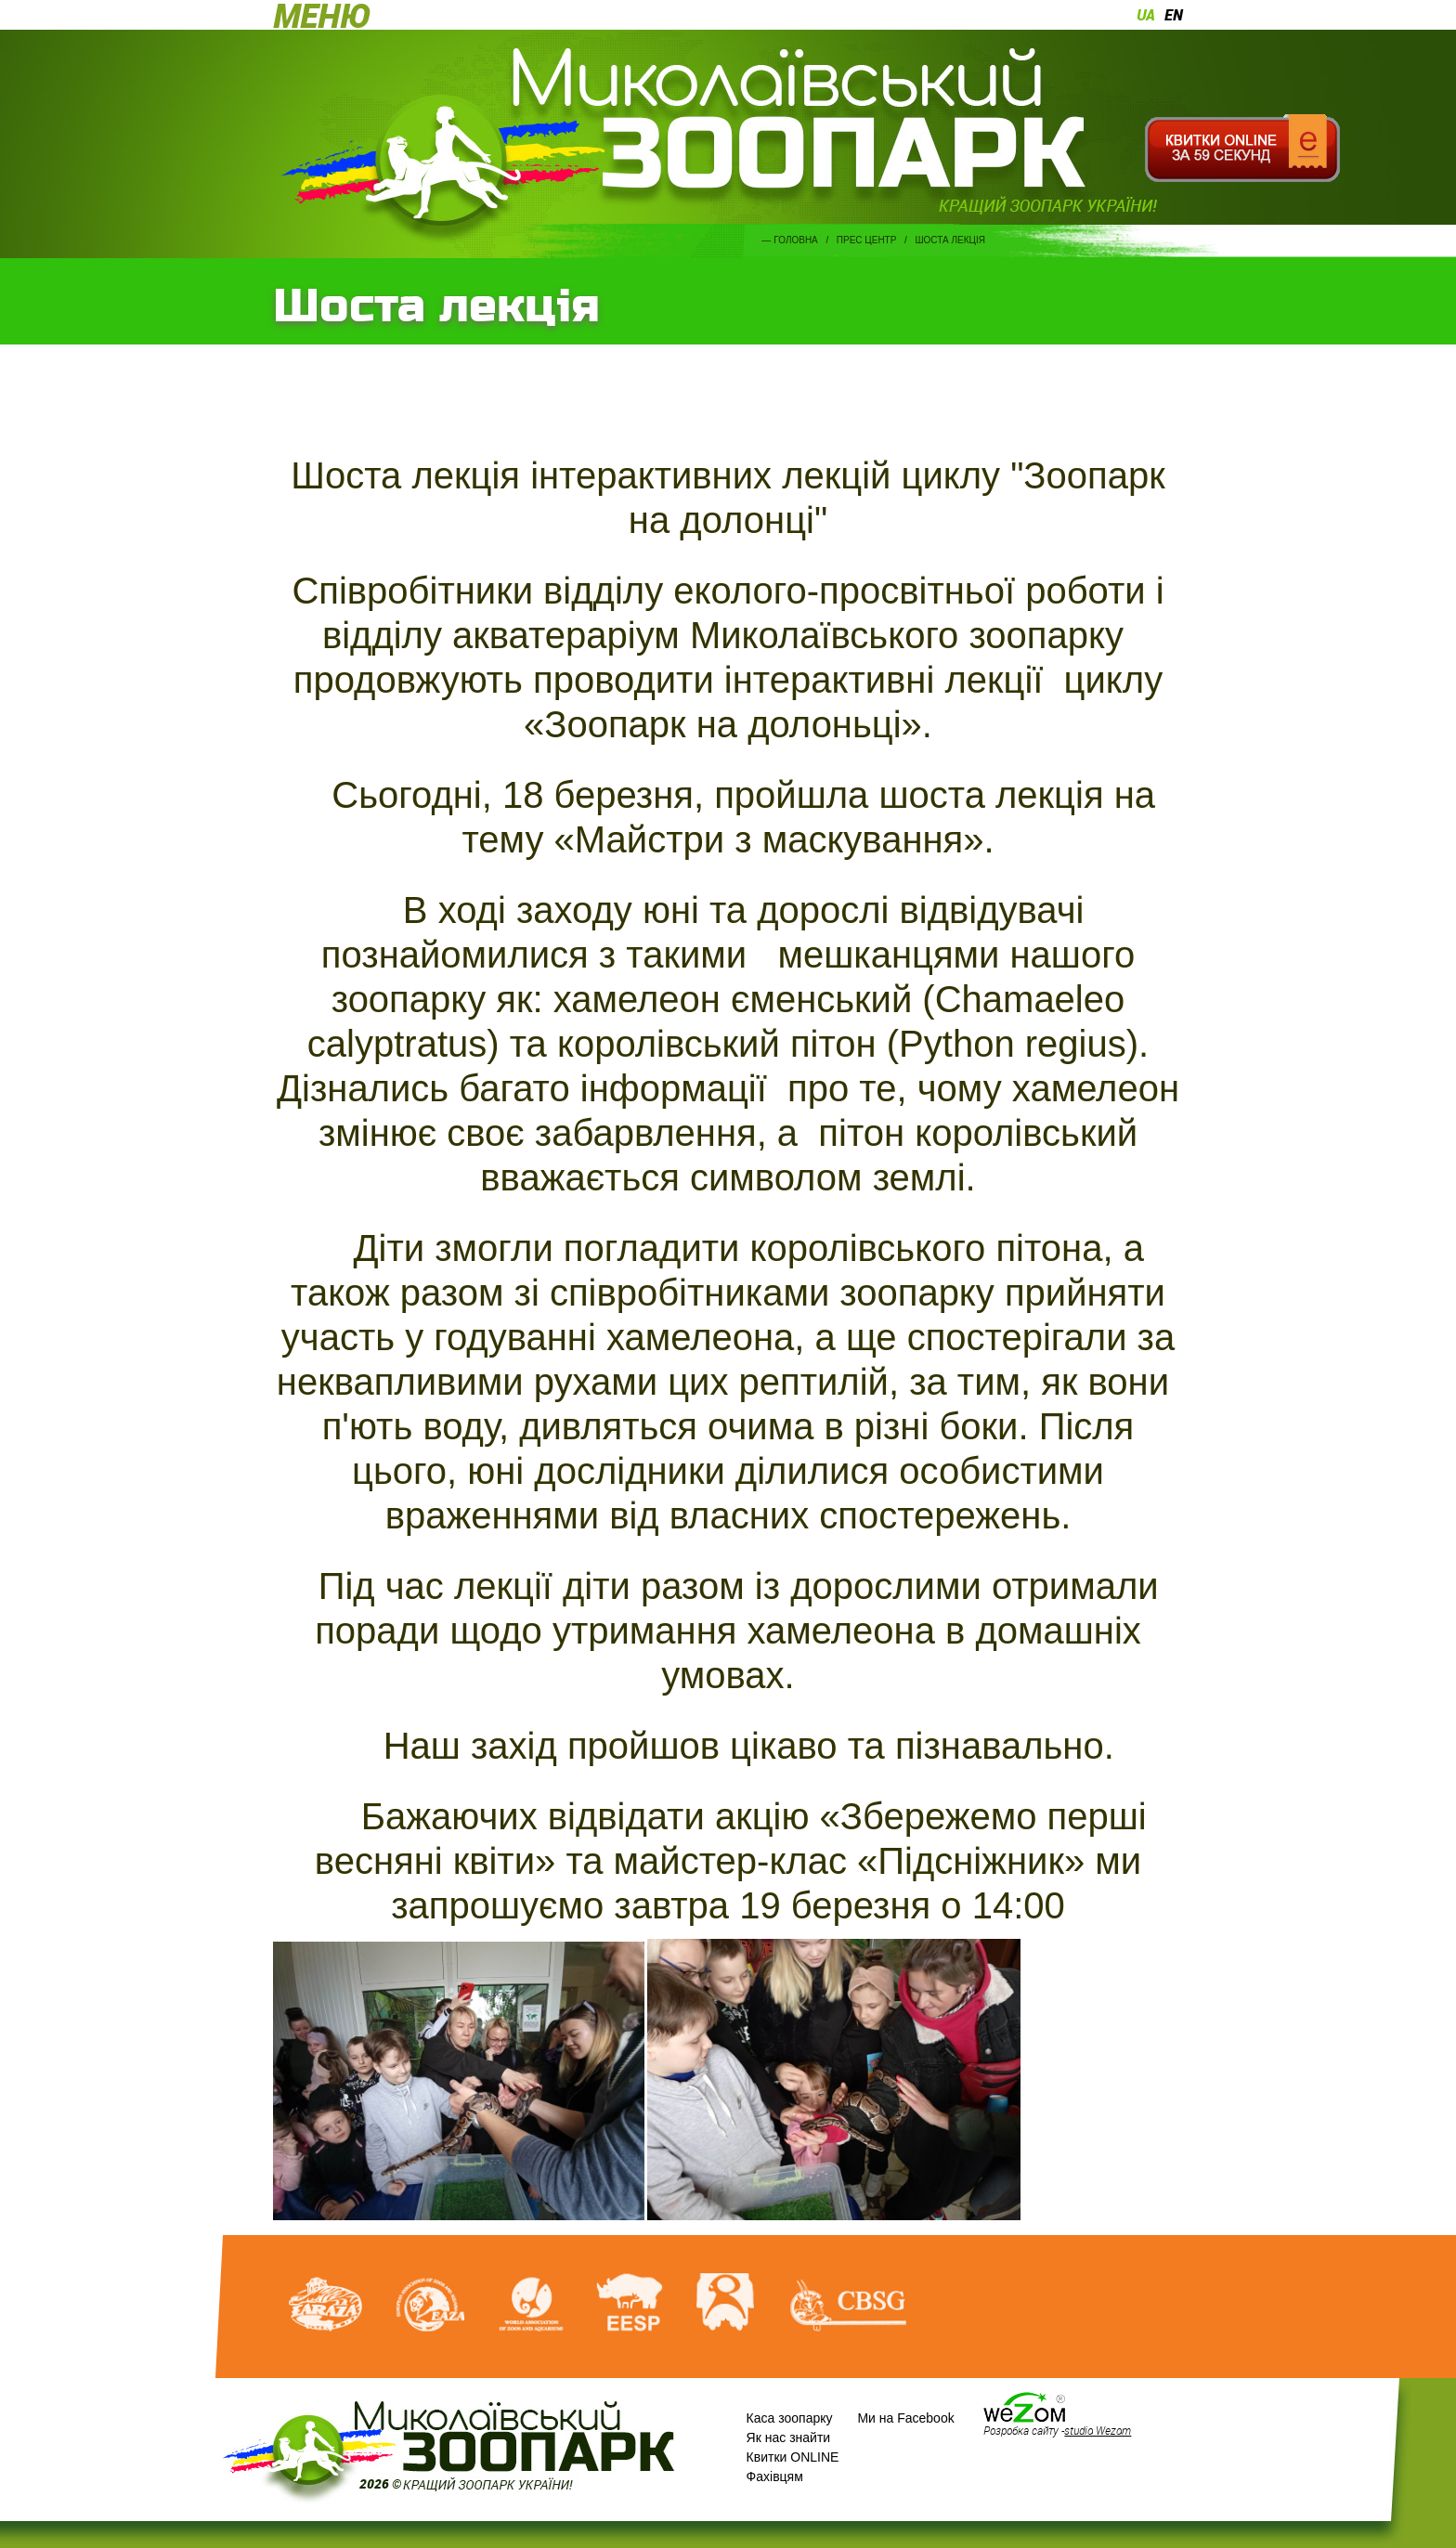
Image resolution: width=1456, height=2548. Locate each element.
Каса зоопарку (790, 2418)
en (1173, 15)
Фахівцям (775, 2476)
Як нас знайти (789, 2437)
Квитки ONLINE (793, 2457)
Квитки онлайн (1242, 148)
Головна (795, 240)
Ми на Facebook (905, 2418)
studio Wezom (1097, 2430)
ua (1146, 15)
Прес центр (867, 240)
